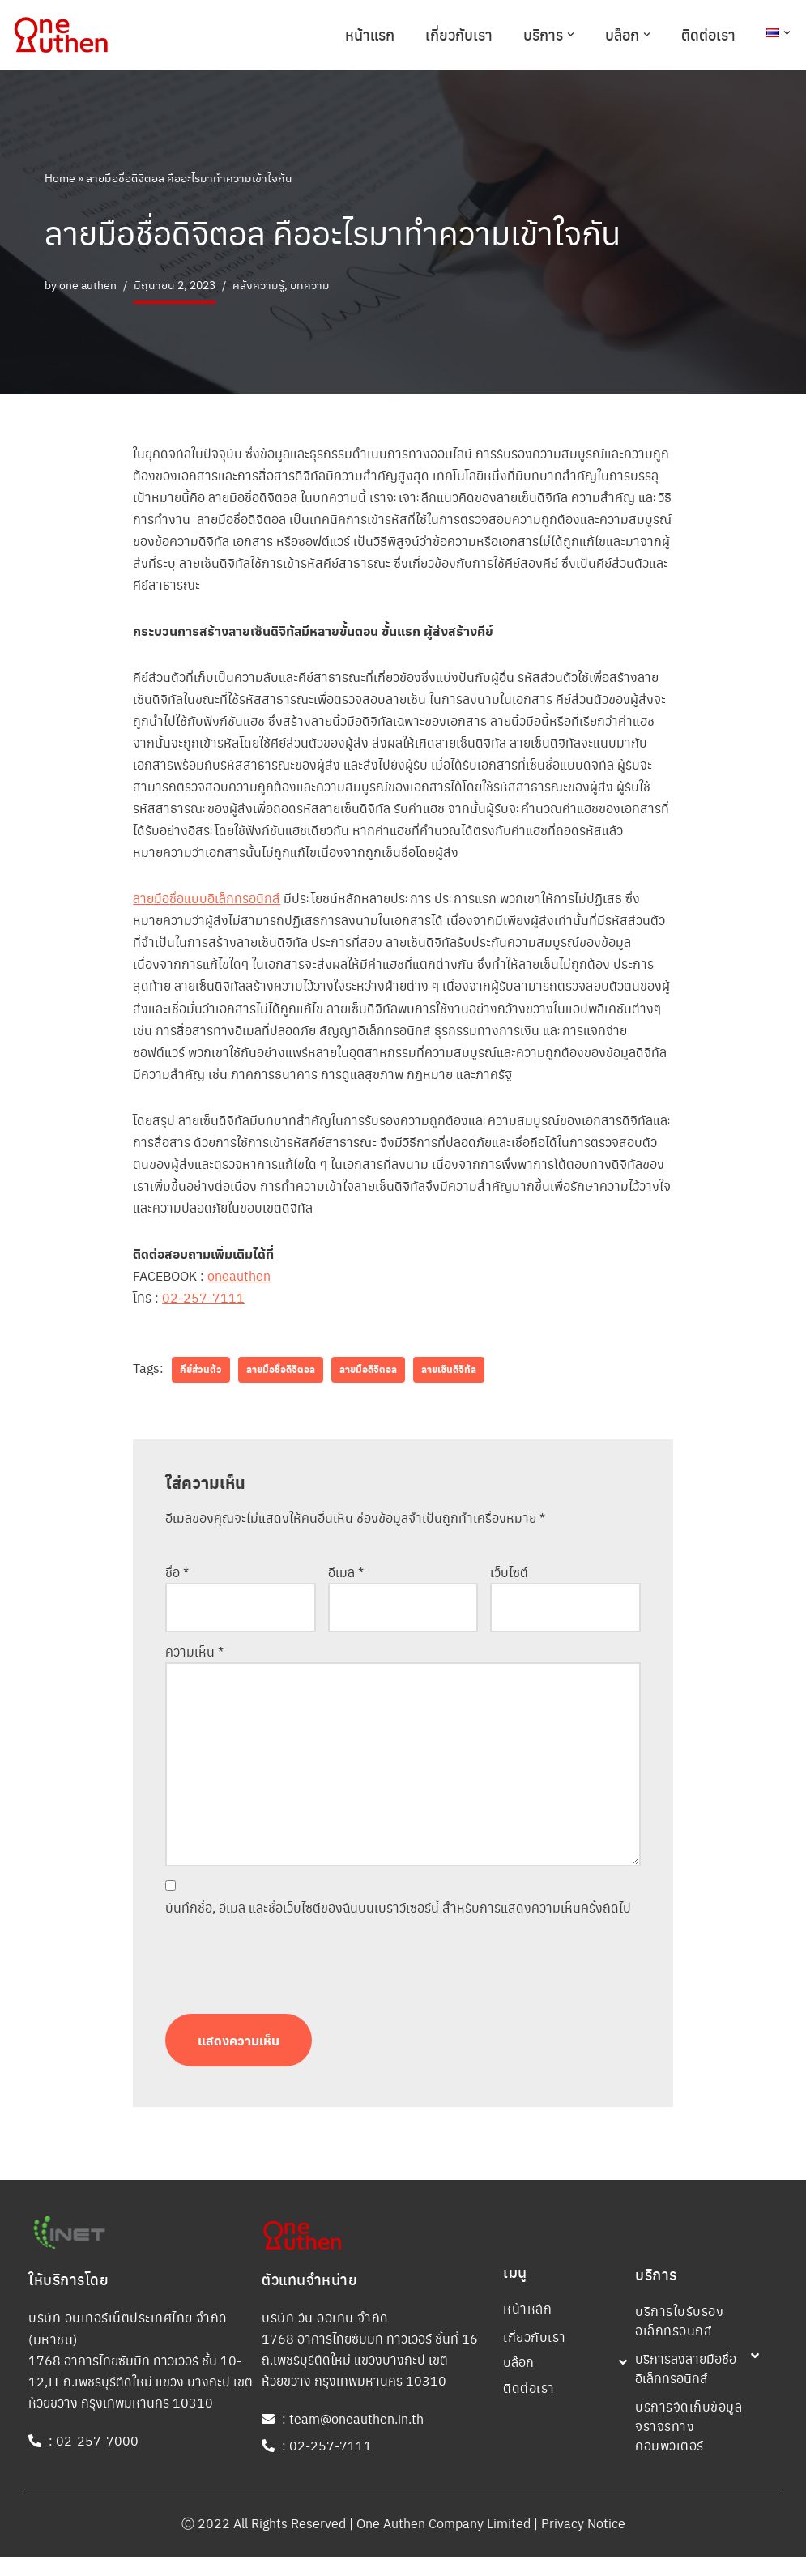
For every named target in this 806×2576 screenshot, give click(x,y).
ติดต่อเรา (708, 34)
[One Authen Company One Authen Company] (60, 35)
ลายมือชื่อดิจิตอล (280, 1374)
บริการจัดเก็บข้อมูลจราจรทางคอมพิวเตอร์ (688, 2444)
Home (60, 177)
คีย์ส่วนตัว (201, 1374)
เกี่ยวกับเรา (459, 34)
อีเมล (346, 1576)
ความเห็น (194, 1655)
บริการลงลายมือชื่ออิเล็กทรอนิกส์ (685, 2387)
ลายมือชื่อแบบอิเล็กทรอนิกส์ (206, 900)
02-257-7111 (203, 1301)
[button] (570, 34)
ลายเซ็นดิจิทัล (448, 1374)
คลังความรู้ (258, 284)
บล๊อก (518, 2380)
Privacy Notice (583, 2541)
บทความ (310, 284)
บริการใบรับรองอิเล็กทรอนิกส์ (679, 2339)
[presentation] (288, 1970)
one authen (88, 284)
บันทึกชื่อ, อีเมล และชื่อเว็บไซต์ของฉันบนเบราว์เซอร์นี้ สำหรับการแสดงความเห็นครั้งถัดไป (398, 1911)
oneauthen (239, 1279)
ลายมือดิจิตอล (368, 1374)
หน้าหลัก (527, 2327)
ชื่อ (177, 1576)
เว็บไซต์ (509, 1576)
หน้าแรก (369, 34)
